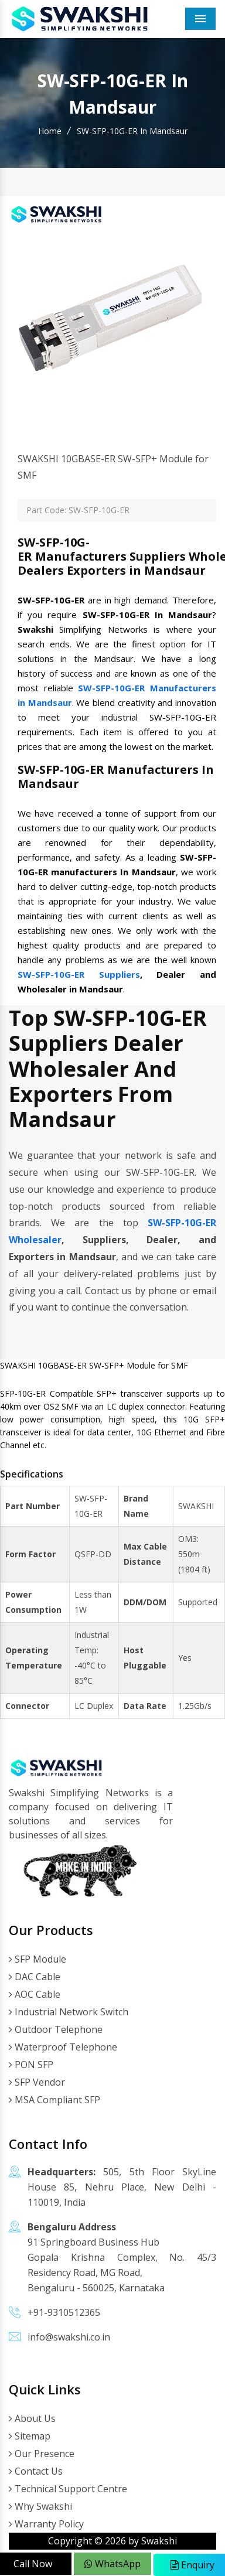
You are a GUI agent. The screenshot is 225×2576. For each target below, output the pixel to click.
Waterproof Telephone (63, 2047)
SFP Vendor (37, 2082)
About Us (32, 2418)
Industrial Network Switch (68, 2011)
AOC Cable (34, 1994)
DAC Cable (34, 1976)
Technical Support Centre (68, 2488)
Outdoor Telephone (56, 2029)
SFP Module (37, 1959)
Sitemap (29, 2436)
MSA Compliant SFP (54, 2099)
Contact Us (36, 2471)
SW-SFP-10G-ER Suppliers (79, 974)
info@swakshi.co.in (69, 2337)
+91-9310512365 (64, 2312)
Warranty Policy (46, 2523)
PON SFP (31, 2064)
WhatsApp (112, 2563)
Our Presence (41, 2453)
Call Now (32, 2563)
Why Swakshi (40, 2506)
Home (50, 131)
